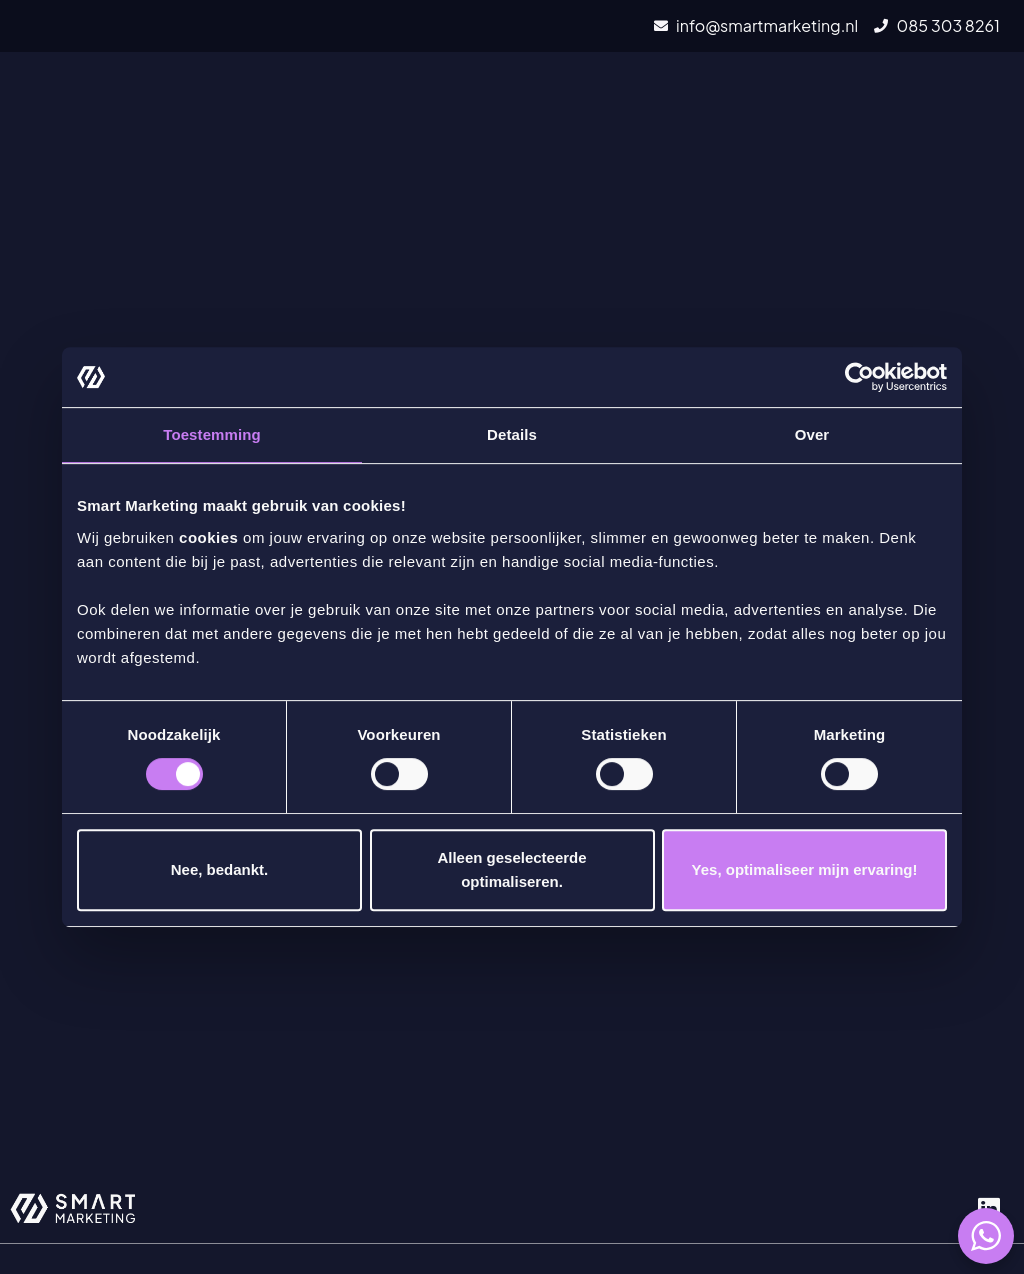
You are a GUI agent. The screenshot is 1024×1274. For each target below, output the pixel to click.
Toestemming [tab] (212, 434)
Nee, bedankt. (220, 869)
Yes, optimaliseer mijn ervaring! (805, 869)
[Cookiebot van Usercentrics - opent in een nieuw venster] (859, 377)
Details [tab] (512, 434)
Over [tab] (812, 434)
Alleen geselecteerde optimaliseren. (511, 869)
